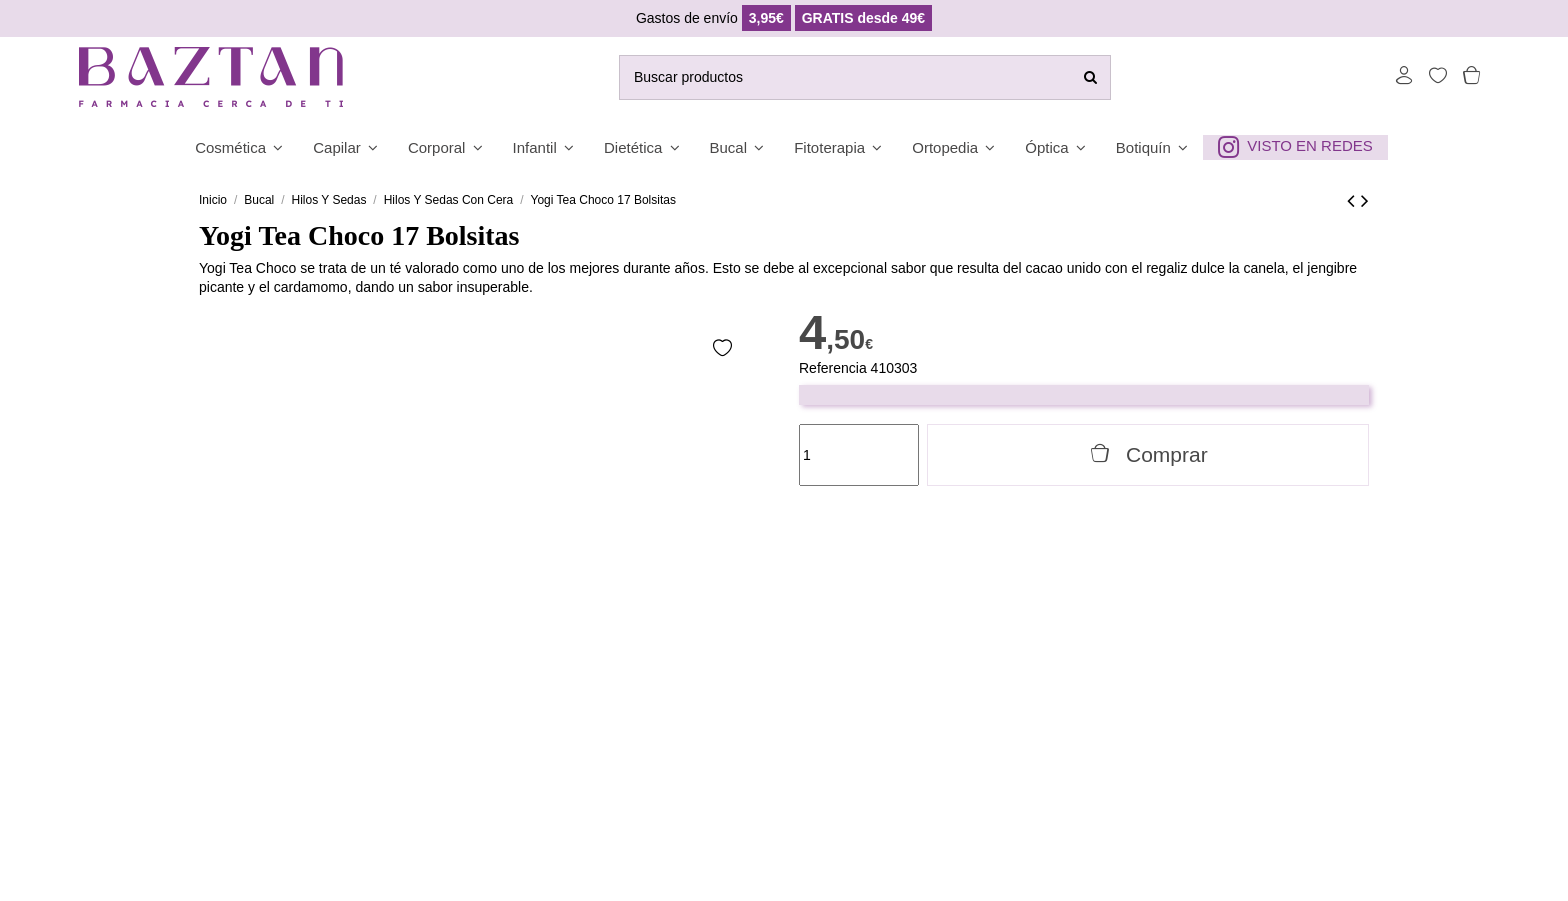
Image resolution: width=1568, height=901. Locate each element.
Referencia (833, 368)
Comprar (1148, 454)
